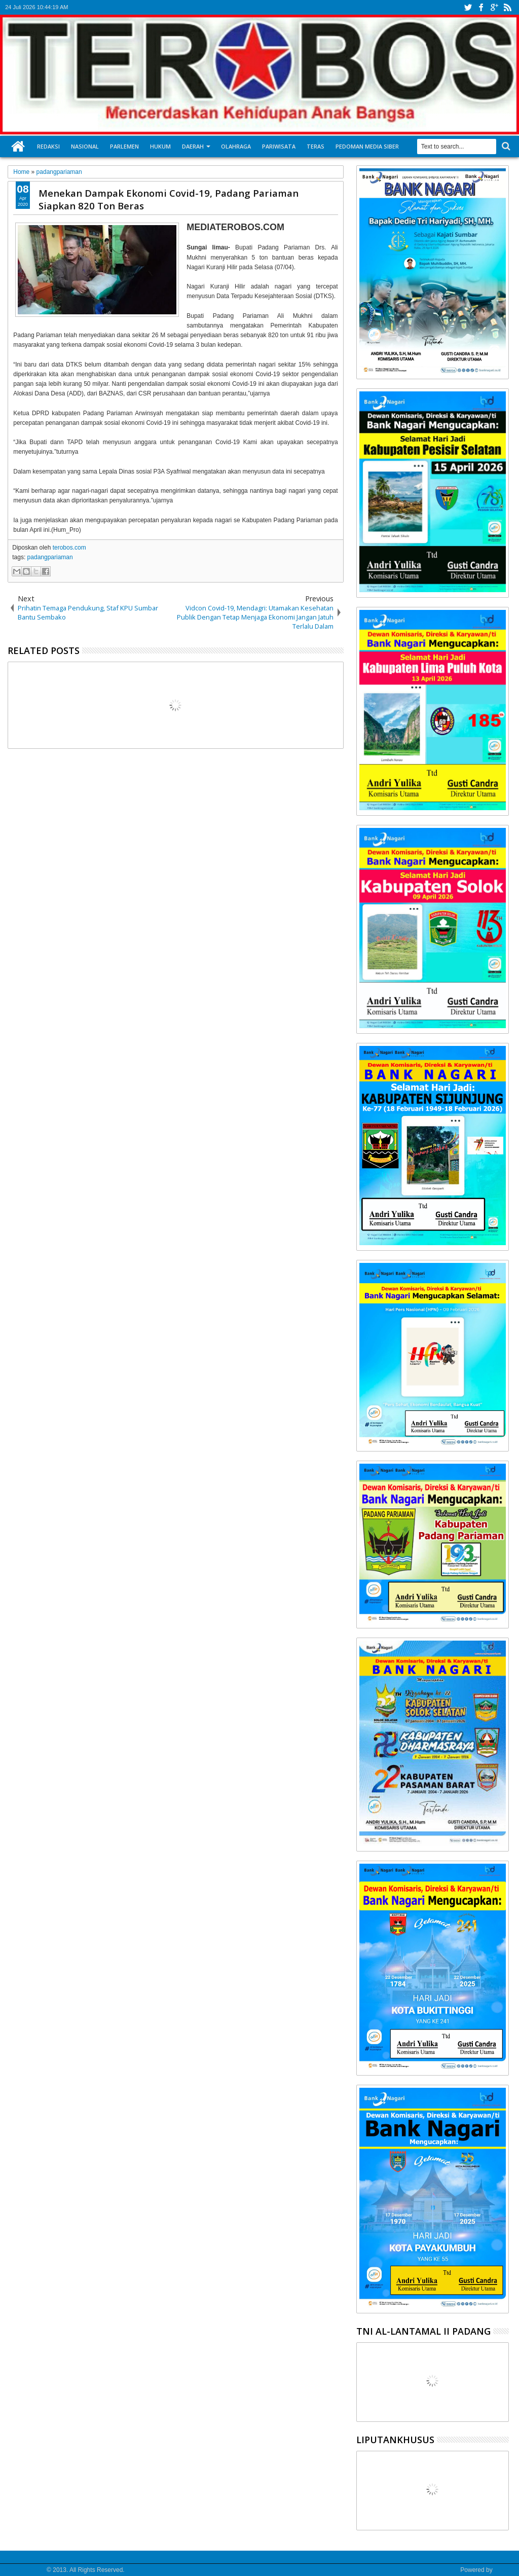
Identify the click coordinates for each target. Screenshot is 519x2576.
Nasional (85, 146)
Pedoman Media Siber (367, 146)
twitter (467, 7)
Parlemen (124, 146)
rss (507, 7)
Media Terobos (25, 2569)
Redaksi (48, 146)
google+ (494, 7)
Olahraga (236, 146)
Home (18, 146)
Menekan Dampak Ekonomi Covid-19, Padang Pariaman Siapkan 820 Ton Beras (169, 199)
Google (504, 2569)
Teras (315, 146)
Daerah (193, 146)
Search (505, 146)
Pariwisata (278, 146)
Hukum (160, 146)
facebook (481, 7)
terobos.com (69, 547)
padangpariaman (50, 557)
